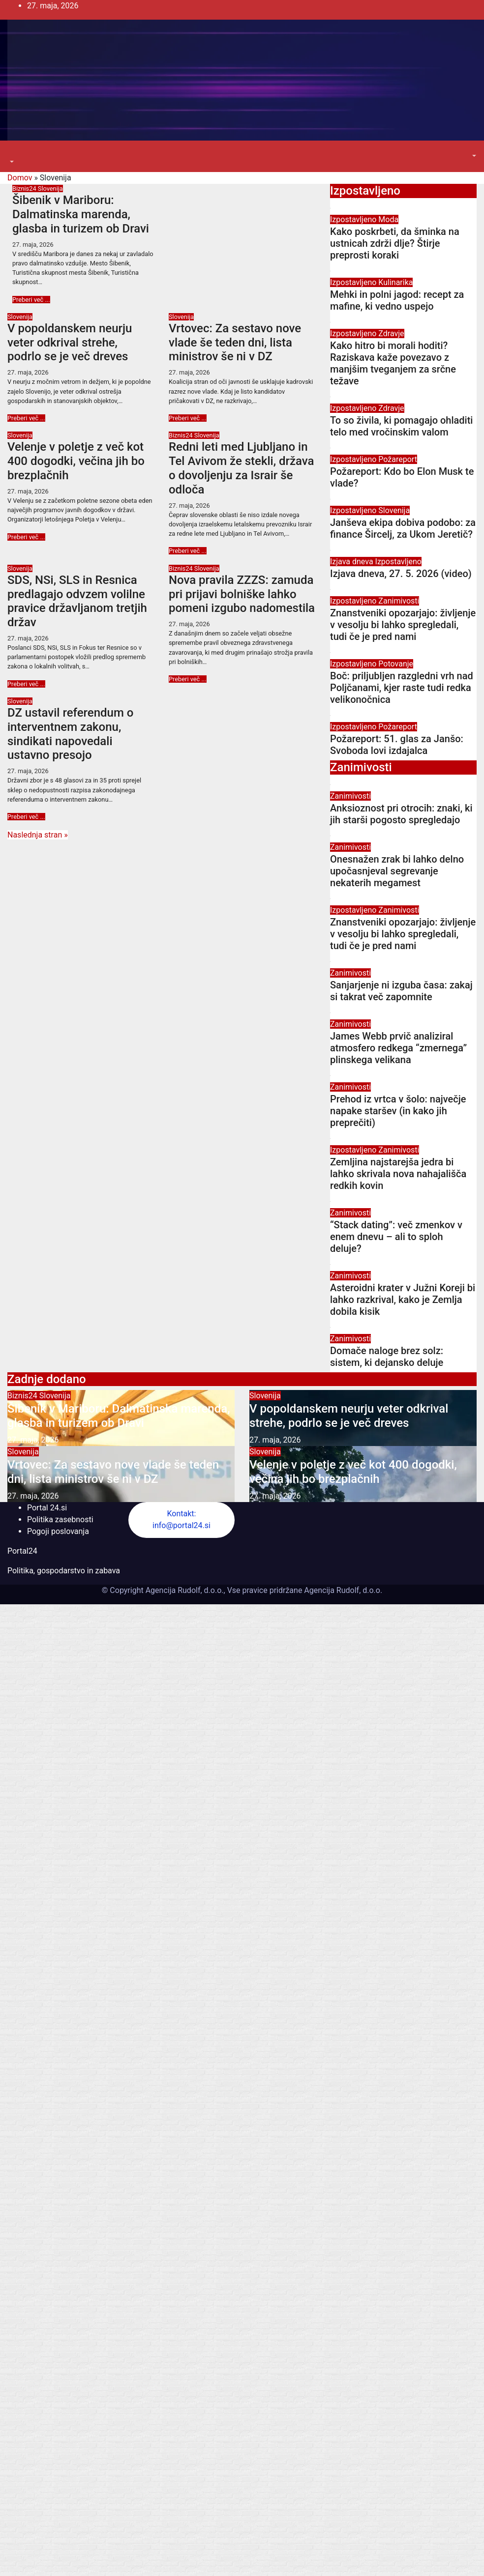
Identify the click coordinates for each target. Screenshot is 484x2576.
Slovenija (50, 188)
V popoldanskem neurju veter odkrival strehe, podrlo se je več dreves (69, 342)
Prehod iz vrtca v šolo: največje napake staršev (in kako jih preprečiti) (398, 1111)
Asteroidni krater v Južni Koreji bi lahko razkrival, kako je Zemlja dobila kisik (402, 1299)
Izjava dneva (352, 561)
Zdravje (391, 333)
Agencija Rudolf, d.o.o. (342, 1590)
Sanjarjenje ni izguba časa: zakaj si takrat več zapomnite (401, 991)
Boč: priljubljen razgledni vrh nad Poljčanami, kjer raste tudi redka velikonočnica (401, 687)
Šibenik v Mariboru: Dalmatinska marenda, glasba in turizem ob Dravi (80, 214)
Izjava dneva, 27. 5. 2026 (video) (401, 573)
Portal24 (22, 1551)
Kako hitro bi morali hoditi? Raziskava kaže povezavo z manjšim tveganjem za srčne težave (393, 363)
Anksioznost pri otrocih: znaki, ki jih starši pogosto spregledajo (401, 814)
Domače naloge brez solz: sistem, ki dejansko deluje (386, 1356)
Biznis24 (25, 188)
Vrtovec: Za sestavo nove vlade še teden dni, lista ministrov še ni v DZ (235, 342)
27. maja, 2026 (33, 244)
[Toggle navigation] (14, 152)
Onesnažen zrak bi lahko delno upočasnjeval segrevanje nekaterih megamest (397, 871)
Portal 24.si (47, 1507)
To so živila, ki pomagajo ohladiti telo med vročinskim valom (401, 426)
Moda (388, 219)
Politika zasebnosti (60, 1519)
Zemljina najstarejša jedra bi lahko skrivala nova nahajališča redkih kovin (398, 1173)
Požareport (397, 459)
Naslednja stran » (37, 834)
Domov (19, 177)
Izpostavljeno (354, 219)
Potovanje (395, 663)
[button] (11, 162)
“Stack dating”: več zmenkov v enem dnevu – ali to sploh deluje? (396, 1236)
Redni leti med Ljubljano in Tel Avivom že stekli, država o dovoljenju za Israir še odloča (241, 468)
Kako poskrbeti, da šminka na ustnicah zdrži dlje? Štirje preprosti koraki (394, 243)
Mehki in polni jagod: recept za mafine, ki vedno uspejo (397, 300)
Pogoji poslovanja (58, 1531)
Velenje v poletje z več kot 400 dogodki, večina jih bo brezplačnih (76, 461)
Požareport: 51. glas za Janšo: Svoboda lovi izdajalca (396, 744)
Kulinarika (395, 282)
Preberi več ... (31, 299)
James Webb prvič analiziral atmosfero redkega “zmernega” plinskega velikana (398, 1048)
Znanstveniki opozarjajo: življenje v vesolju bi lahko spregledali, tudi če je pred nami (403, 624)
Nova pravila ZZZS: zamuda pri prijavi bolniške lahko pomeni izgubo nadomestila (242, 594)
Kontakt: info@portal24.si (181, 1519)
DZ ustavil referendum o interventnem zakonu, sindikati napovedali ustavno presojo (70, 734)
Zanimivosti (398, 601)
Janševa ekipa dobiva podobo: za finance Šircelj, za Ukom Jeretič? (403, 528)
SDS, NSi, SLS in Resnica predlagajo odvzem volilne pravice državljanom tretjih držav (77, 601)
